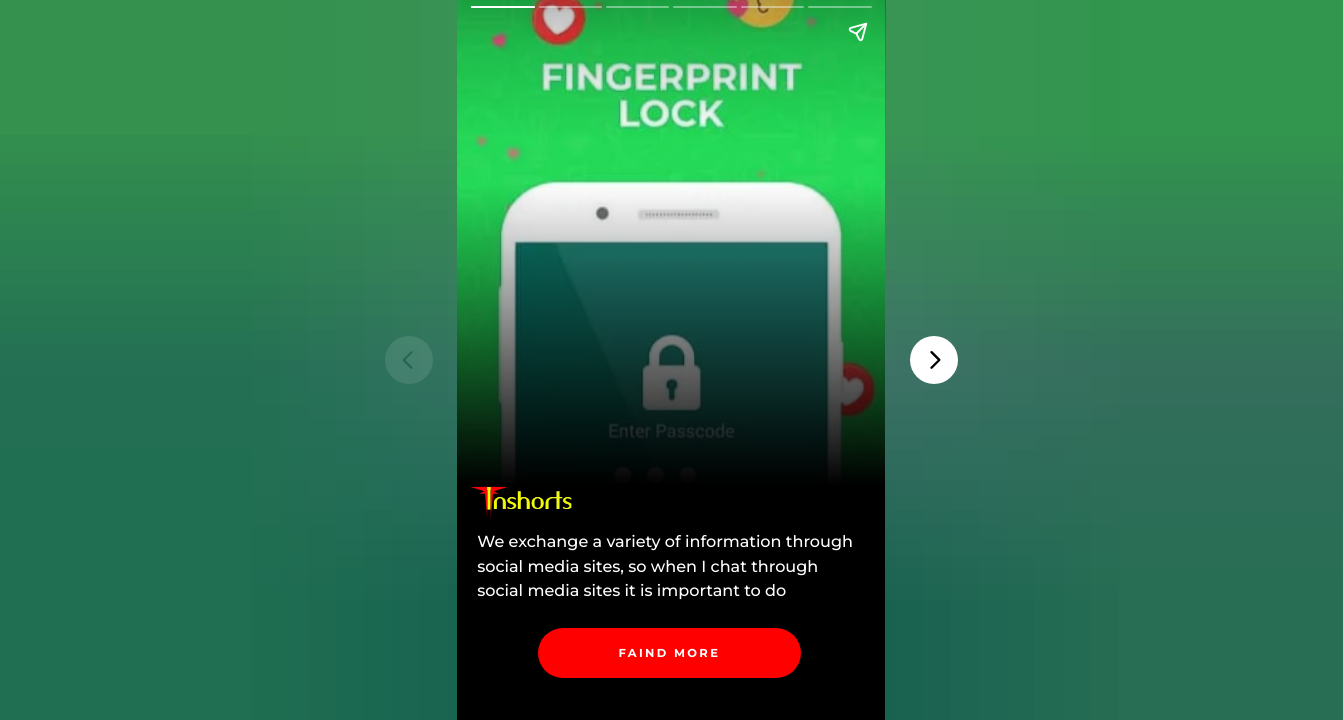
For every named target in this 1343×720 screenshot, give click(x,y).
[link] (669, 653)
